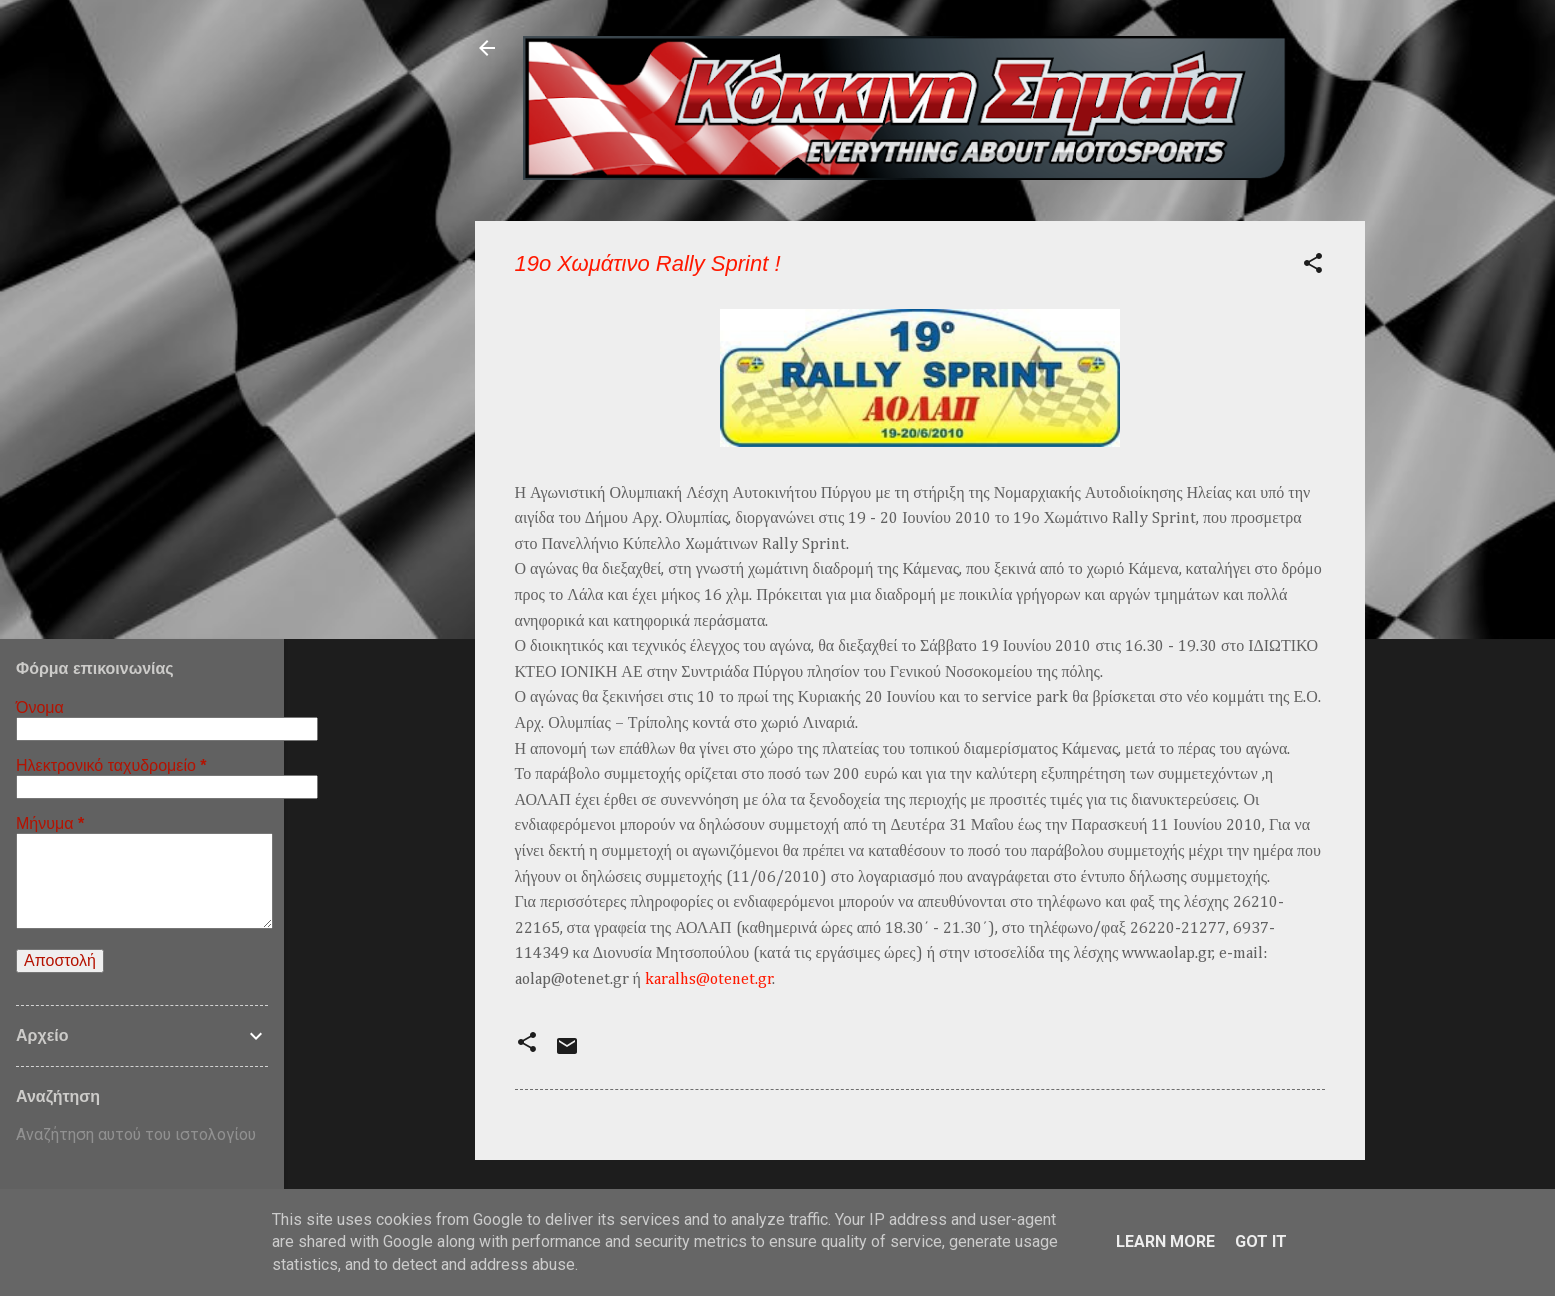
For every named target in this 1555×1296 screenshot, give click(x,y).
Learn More (1165, 1241)
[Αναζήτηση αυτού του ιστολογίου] (142, 1135)
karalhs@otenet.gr (709, 980)
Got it (1261, 1241)
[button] (1313, 266)
